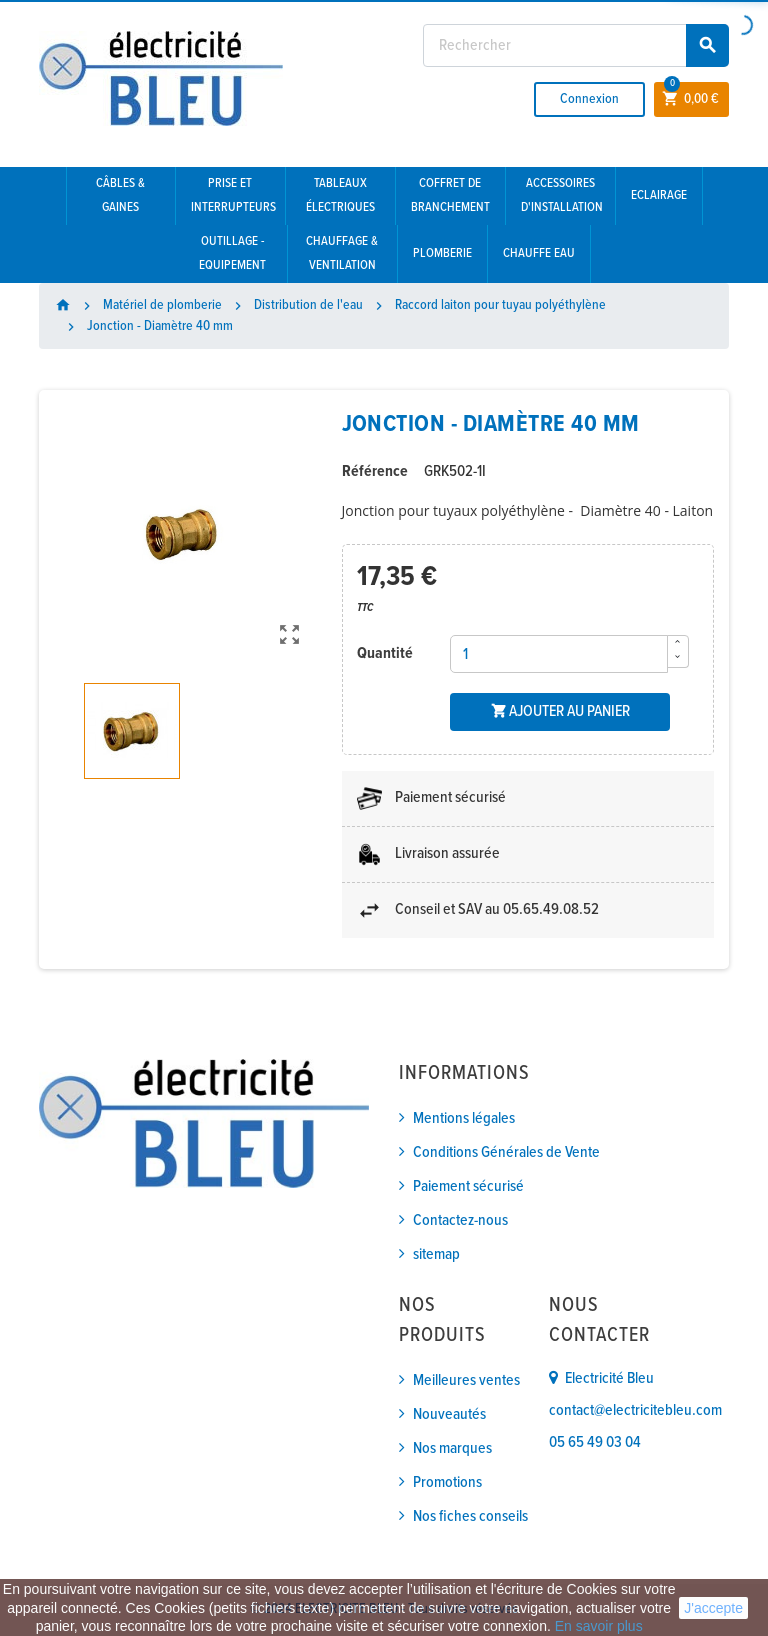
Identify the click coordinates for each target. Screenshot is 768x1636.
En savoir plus (599, 1626)
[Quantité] (559, 654)
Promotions (447, 1482)
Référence (375, 471)
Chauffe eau (539, 253)
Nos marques (452, 1448)
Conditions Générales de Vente (506, 1152)
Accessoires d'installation (562, 195)
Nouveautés (449, 1414)
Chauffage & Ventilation (342, 253)
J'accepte (713, 1608)
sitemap (436, 1254)
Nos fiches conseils (470, 1516)
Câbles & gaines (120, 195)
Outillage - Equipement (232, 253)
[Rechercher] (576, 45)
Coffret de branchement (450, 195)
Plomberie (442, 253)
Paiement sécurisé (468, 1186)
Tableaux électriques (340, 195)
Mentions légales (464, 1118)
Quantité (385, 653)
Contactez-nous (460, 1220)
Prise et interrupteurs (233, 195)
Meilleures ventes (466, 1380)
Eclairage (659, 195)
